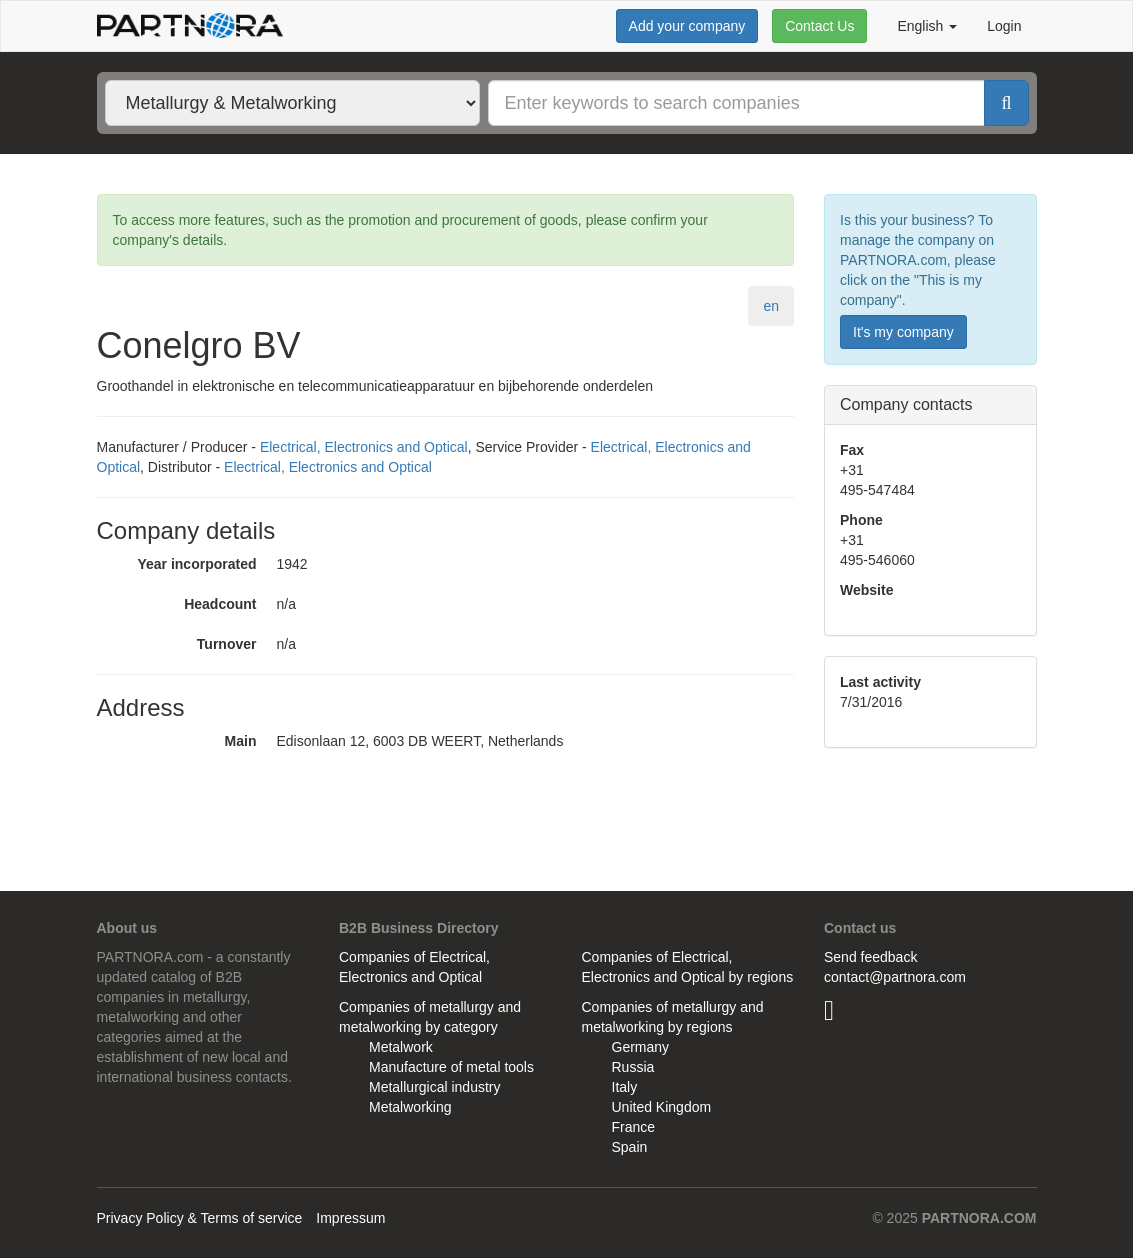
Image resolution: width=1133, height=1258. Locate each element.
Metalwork (401, 1047)
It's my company (903, 332)
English (927, 26)
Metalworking (410, 1107)
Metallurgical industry (435, 1087)
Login (1004, 26)
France (634, 1127)
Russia (633, 1067)
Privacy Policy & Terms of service (200, 1218)
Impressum (350, 1218)
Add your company (687, 26)
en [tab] (771, 306)
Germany (641, 1047)
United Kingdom (662, 1107)
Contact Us (819, 26)
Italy (625, 1087)
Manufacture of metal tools (451, 1067)
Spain (630, 1147)
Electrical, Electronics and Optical (364, 447)
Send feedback (870, 957)
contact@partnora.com (895, 977)
